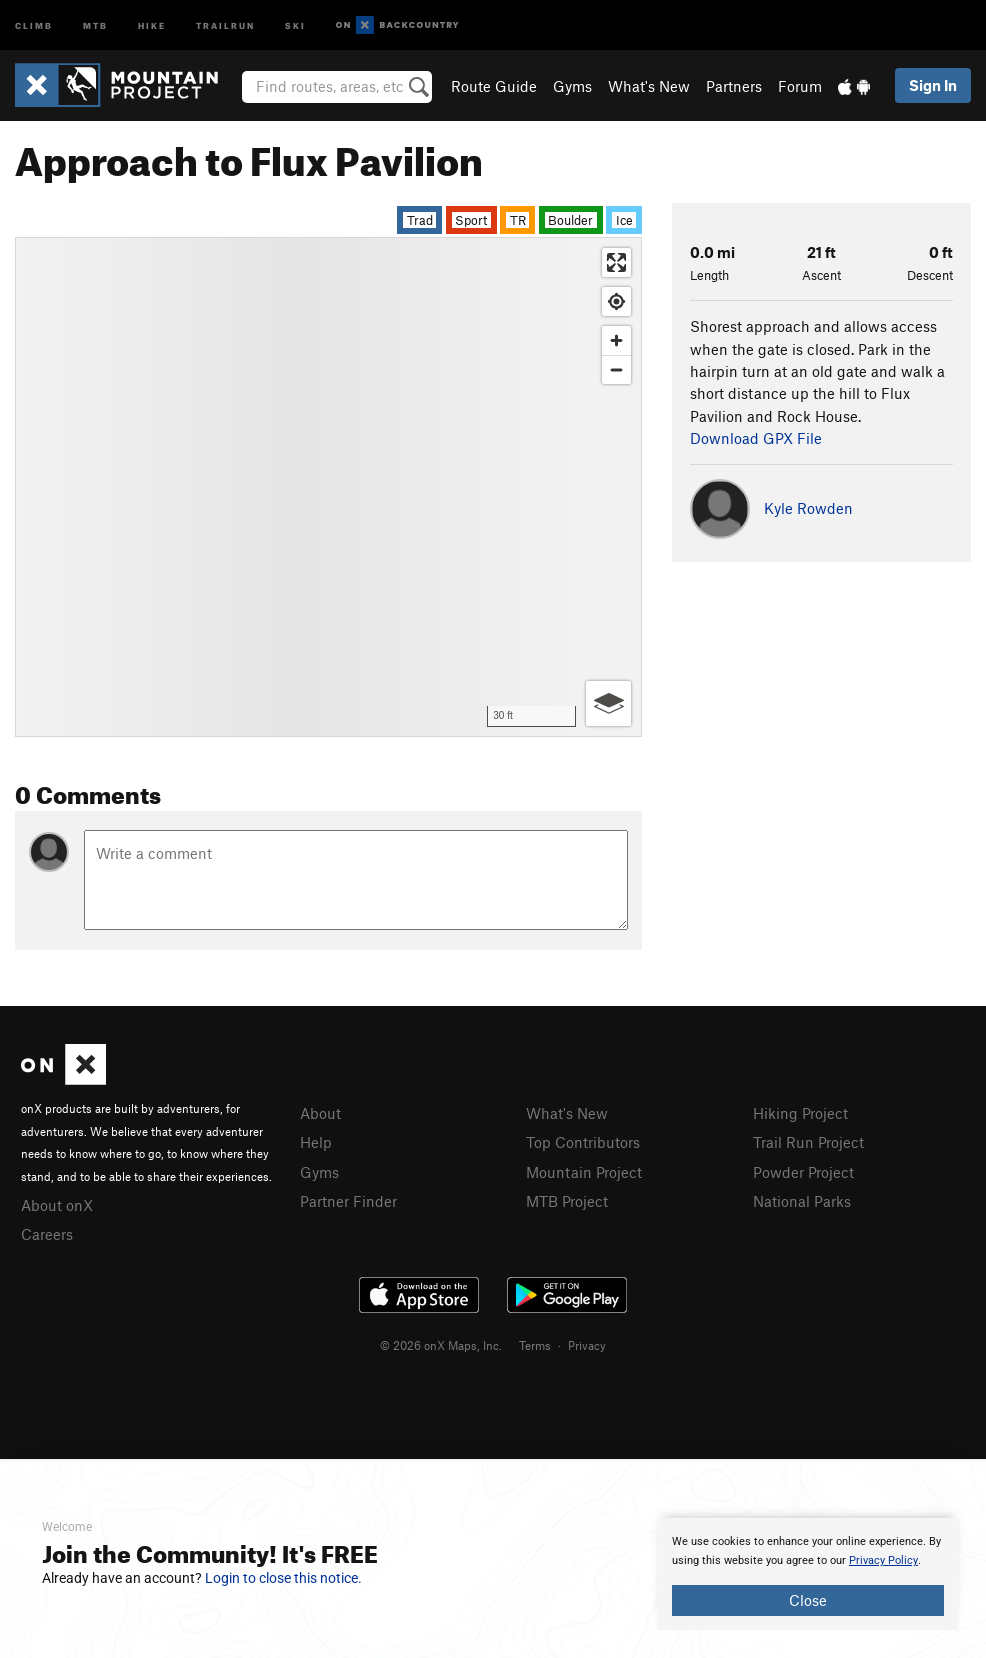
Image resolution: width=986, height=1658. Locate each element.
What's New (649, 86)
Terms (535, 1345)
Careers (47, 1234)
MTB (95, 24)
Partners (734, 86)
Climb (34, 24)
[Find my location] (616, 301)
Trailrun (225, 24)
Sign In (933, 85)
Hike (152, 24)
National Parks (802, 1201)
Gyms (572, 86)
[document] (808, 1574)
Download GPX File (756, 438)
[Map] (328, 487)
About (320, 1113)
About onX (57, 1205)
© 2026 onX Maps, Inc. (441, 1345)
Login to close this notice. (283, 1578)
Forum (800, 86)
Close (808, 1600)
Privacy (587, 1345)
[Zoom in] (616, 340)
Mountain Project (584, 1172)
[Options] (608, 703)
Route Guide (494, 86)
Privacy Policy (883, 1560)
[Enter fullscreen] (616, 262)
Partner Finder (348, 1201)
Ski (295, 24)
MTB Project (567, 1201)
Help (316, 1142)
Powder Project (803, 1172)
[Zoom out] (616, 369)
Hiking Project (800, 1113)
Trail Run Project (808, 1142)
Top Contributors (583, 1142)
